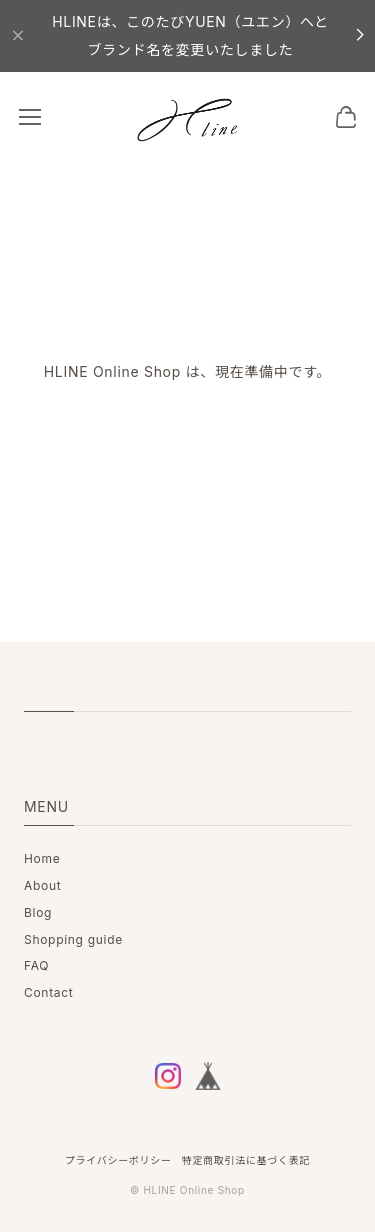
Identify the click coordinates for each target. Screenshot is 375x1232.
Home (42, 858)
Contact (48, 992)
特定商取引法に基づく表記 (246, 1160)
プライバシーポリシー (118, 1160)
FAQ (36, 965)
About (42, 885)
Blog (38, 912)
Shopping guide (73, 939)
